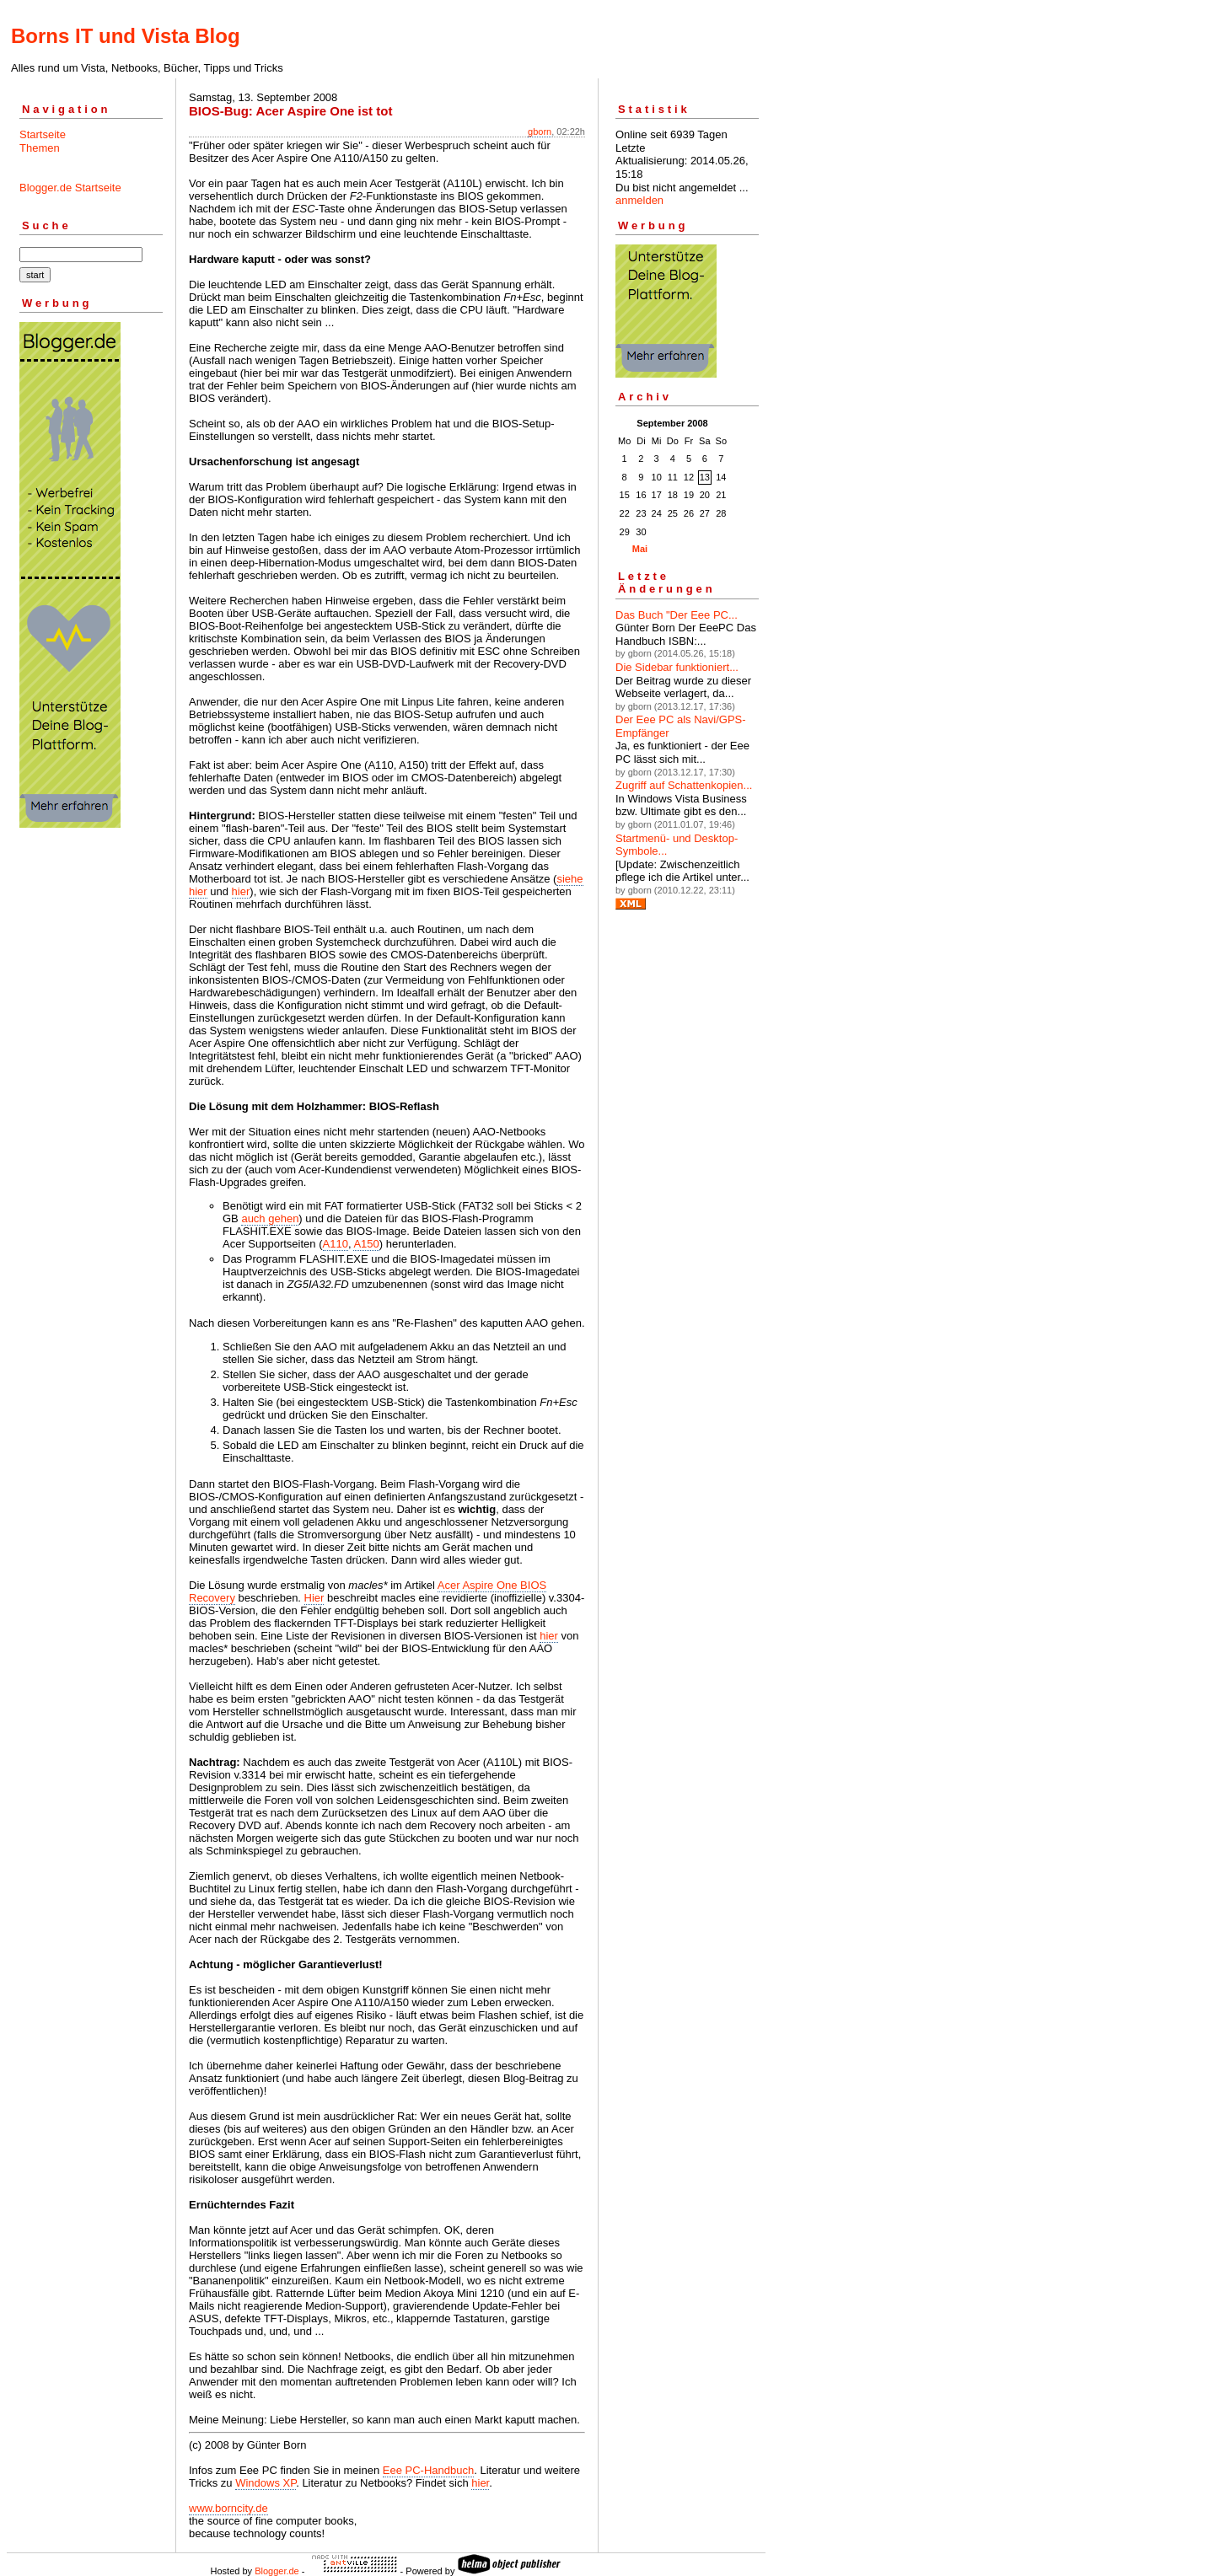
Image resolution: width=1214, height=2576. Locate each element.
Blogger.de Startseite (70, 187)
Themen (39, 148)
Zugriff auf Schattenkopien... (683, 785)
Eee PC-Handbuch (428, 2470)
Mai (639, 549)
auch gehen (269, 1218)
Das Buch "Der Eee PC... (676, 615)
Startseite (42, 134)
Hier (314, 1597)
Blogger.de (277, 2571)
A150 (366, 1243)
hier (241, 891)
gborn (539, 131)
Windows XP (265, 2483)
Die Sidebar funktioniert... (677, 667)
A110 (335, 1243)
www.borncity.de (228, 2508)
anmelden (639, 200)
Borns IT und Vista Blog (125, 35)
